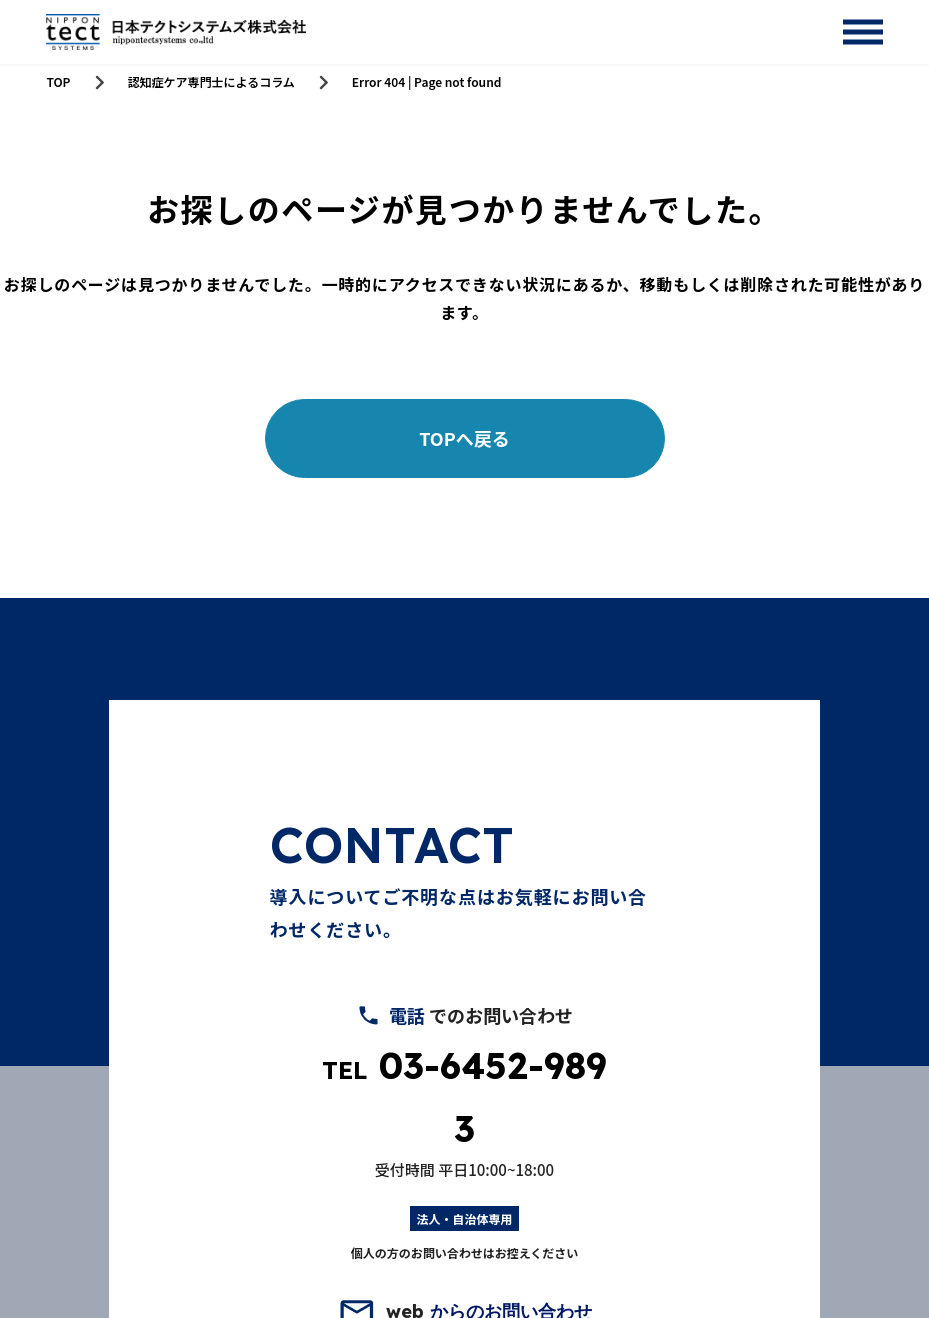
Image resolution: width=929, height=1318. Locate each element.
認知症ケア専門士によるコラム (211, 82)
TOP (58, 82)
